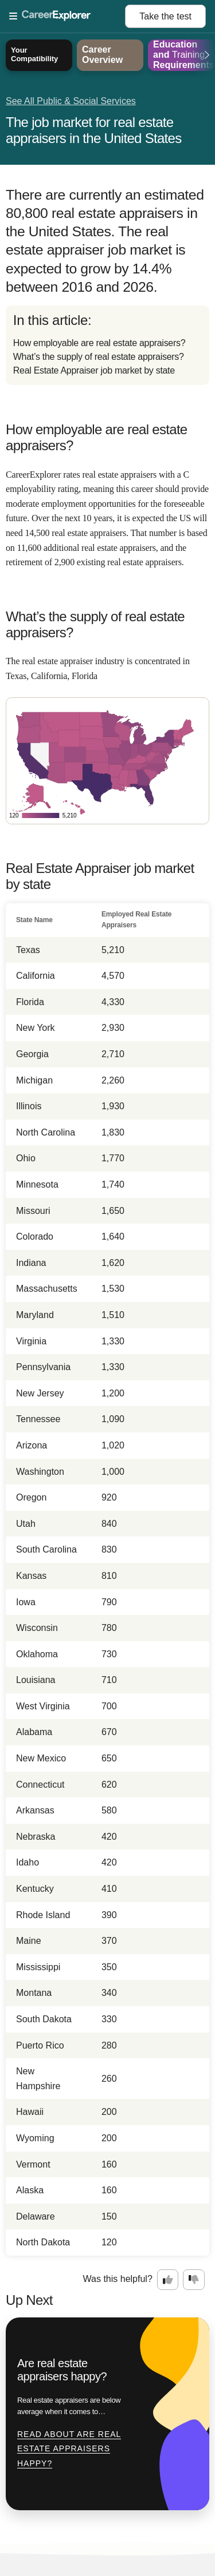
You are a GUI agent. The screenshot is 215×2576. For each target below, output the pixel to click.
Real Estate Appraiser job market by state (94, 370)
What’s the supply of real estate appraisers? (98, 357)
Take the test (165, 16)
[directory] (107, 345)
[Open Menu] (67, 16)
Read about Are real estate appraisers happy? (69, 2449)
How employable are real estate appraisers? (99, 343)
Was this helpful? (118, 2279)
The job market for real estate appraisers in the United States (93, 130)
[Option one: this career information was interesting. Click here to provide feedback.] (168, 2279)
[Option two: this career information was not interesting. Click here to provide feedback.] (194, 2279)
